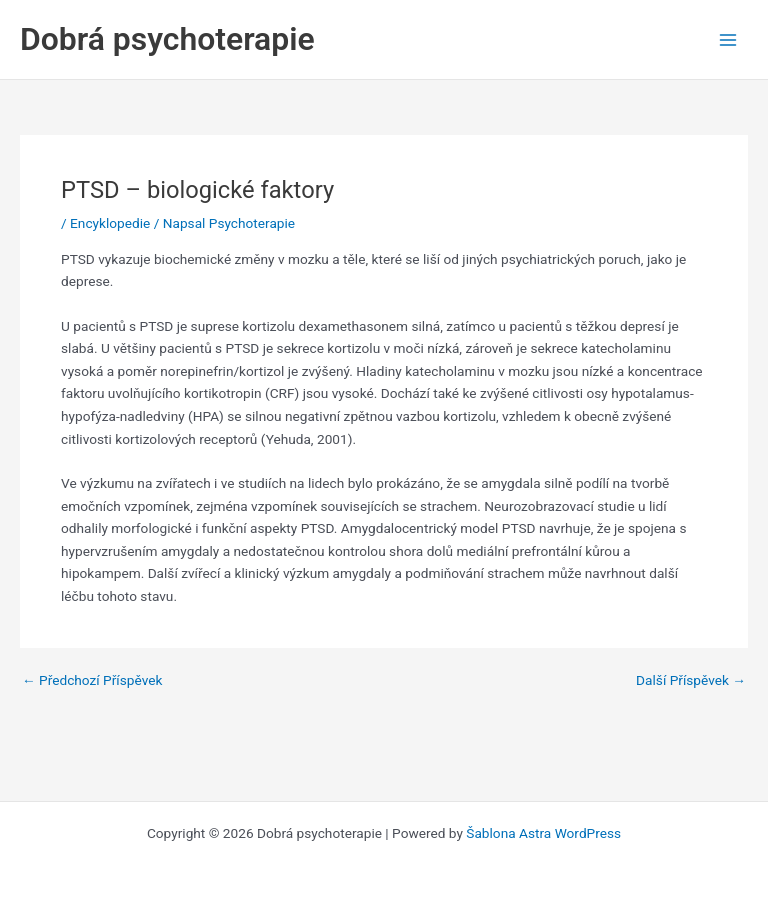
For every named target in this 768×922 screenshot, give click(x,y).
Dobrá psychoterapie (167, 39)
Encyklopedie (110, 223)
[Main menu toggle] (728, 39)
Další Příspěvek (691, 681)
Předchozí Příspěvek (92, 681)
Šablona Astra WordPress (543, 833)
